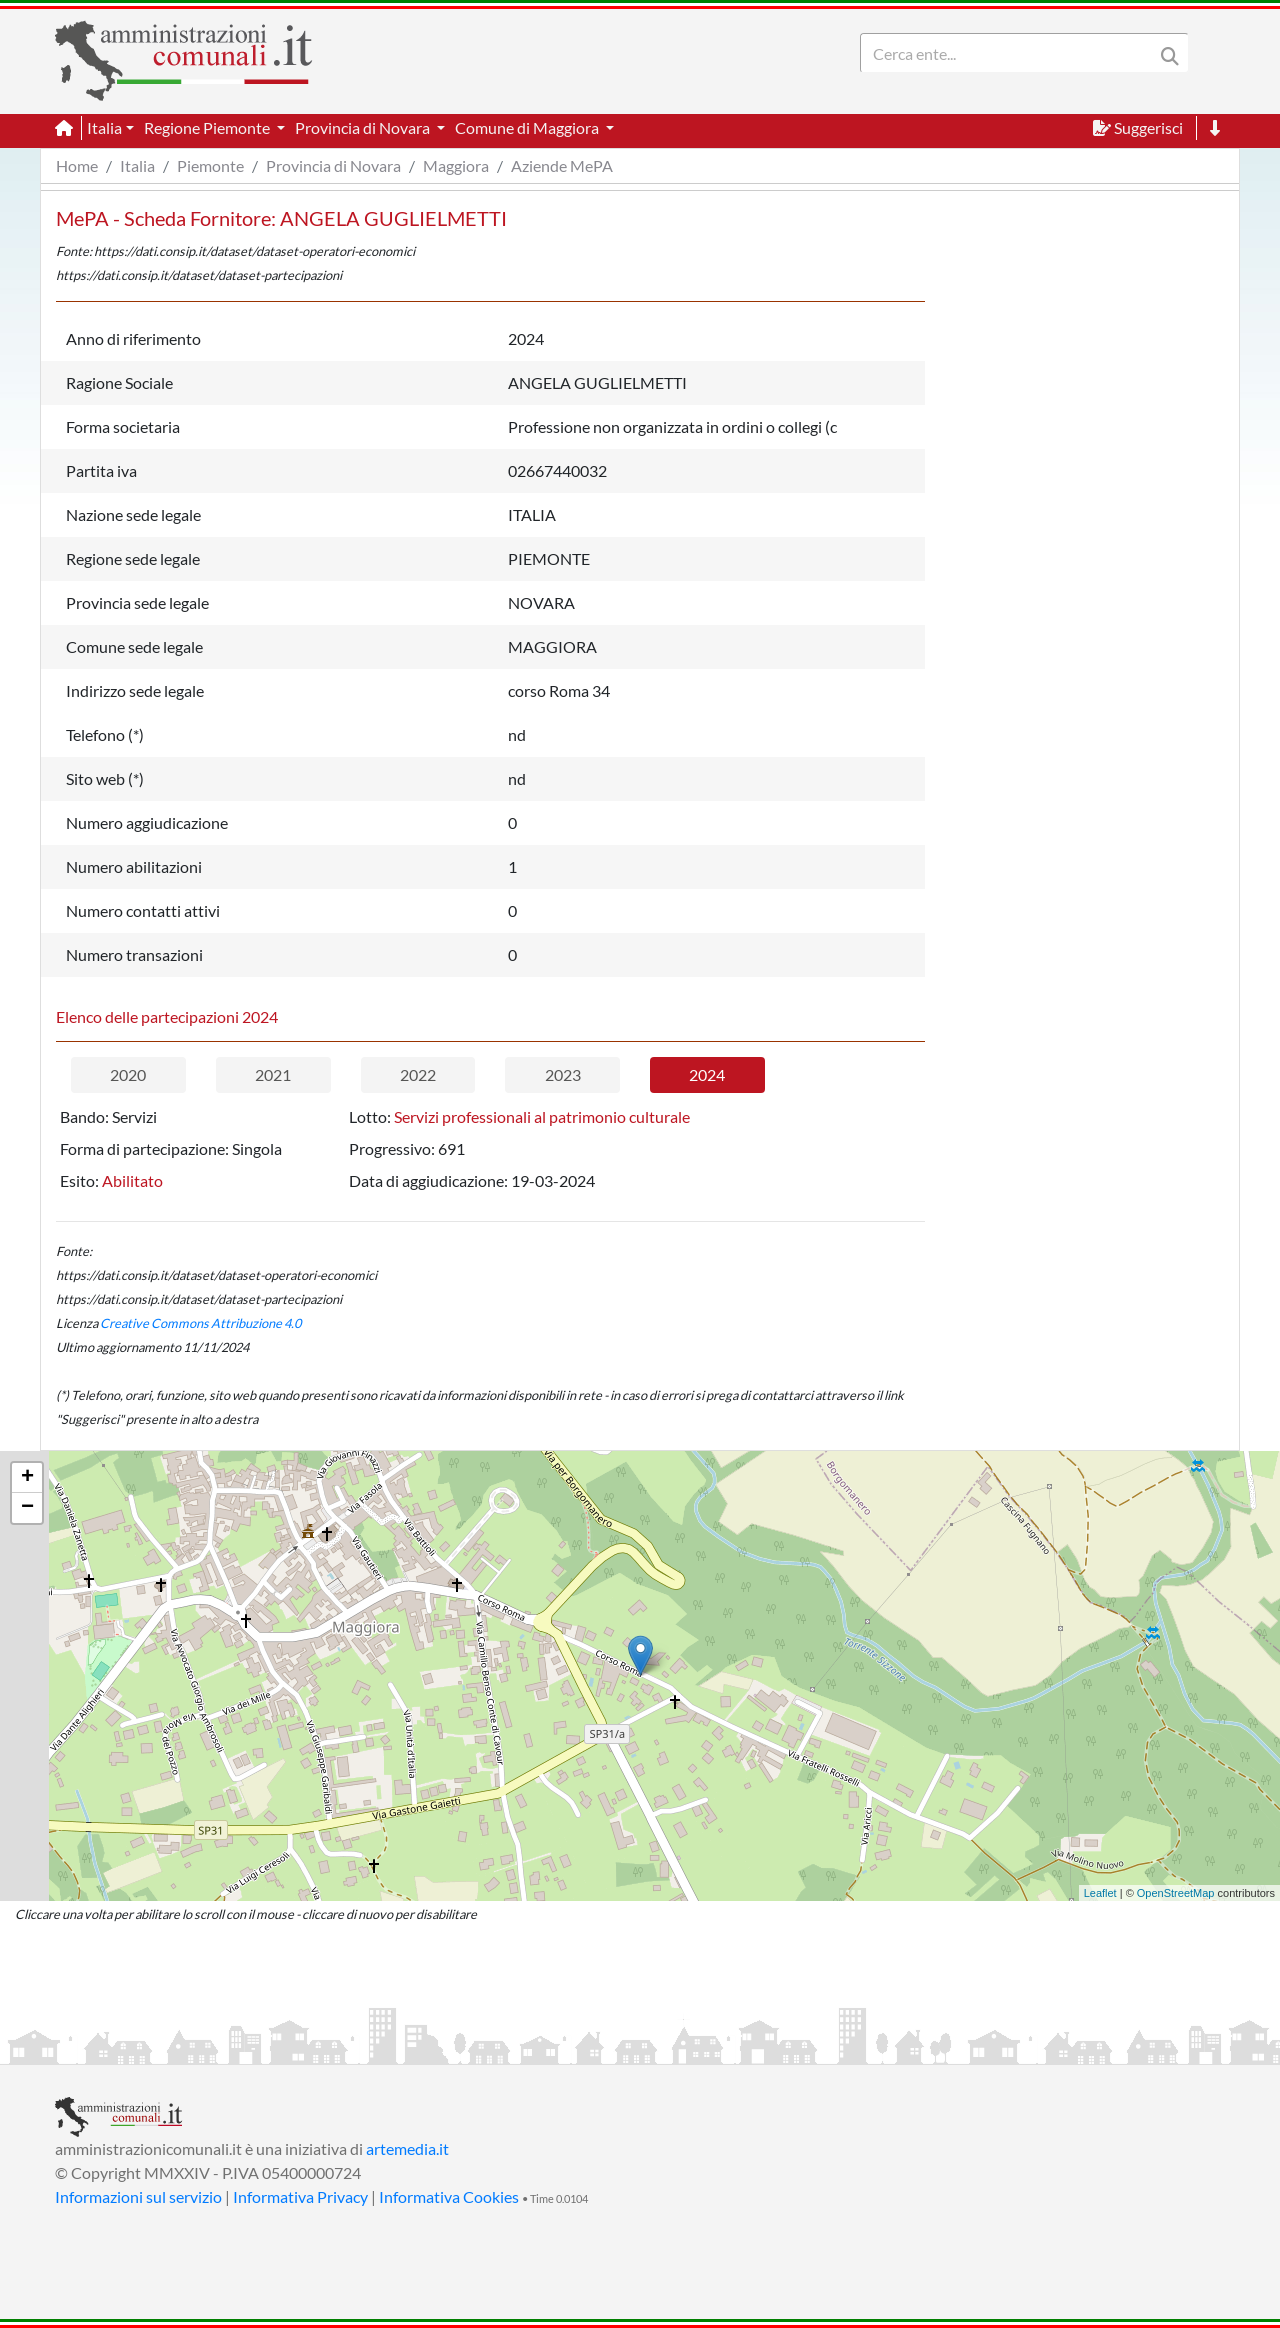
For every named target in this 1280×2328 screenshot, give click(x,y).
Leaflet (1100, 1893)
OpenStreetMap (1176, 1893)
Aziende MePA (562, 165)
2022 (418, 1074)
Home (77, 165)
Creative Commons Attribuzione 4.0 (200, 1323)
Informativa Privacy (300, 2196)
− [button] (27, 1508)
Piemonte (210, 165)
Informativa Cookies (449, 2196)
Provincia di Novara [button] (364, 127)
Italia (137, 165)
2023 (563, 1074)
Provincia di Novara (333, 165)
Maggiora (456, 165)
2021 (273, 1074)
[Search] (1011, 53)
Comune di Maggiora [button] (528, 127)
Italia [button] (104, 127)
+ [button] (27, 1478)
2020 (128, 1074)
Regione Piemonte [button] (208, 127)
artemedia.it (407, 2148)
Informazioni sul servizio (138, 2196)
